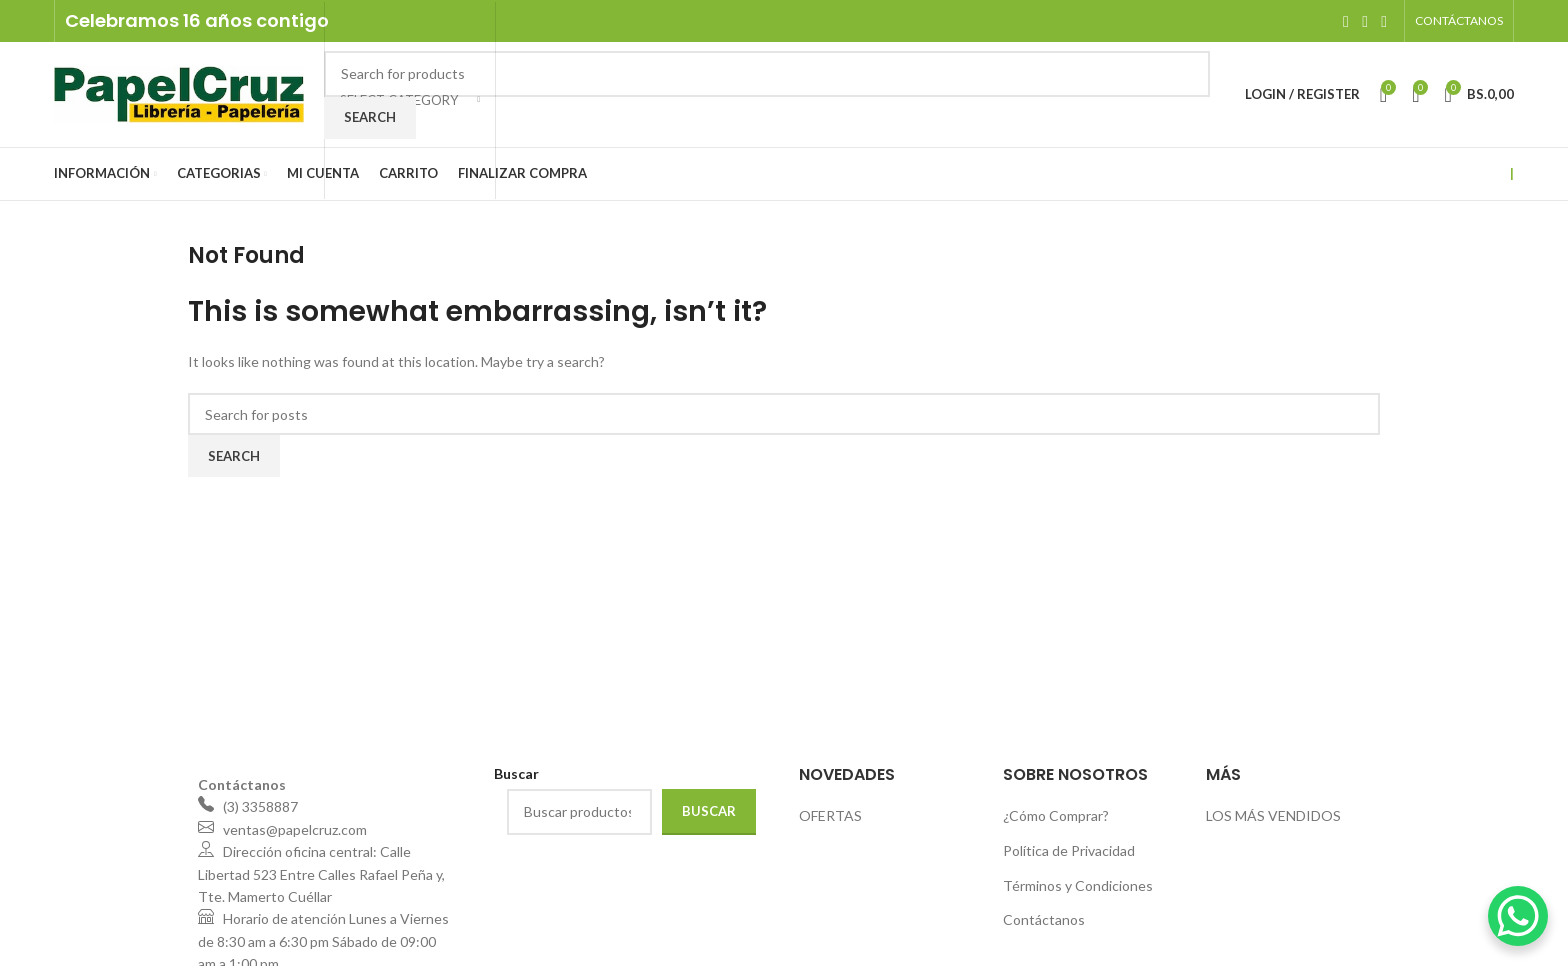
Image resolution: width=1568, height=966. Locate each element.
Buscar (709, 811)
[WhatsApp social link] (1384, 21)
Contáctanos (1044, 919)
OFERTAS (830, 815)
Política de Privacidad (1069, 850)
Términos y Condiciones (1078, 885)
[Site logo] (179, 92)
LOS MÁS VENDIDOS (1273, 815)
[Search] (767, 74)
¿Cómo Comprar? (1056, 815)
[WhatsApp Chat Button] (1518, 916)
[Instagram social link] (1364, 21)
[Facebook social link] (1345, 21)
